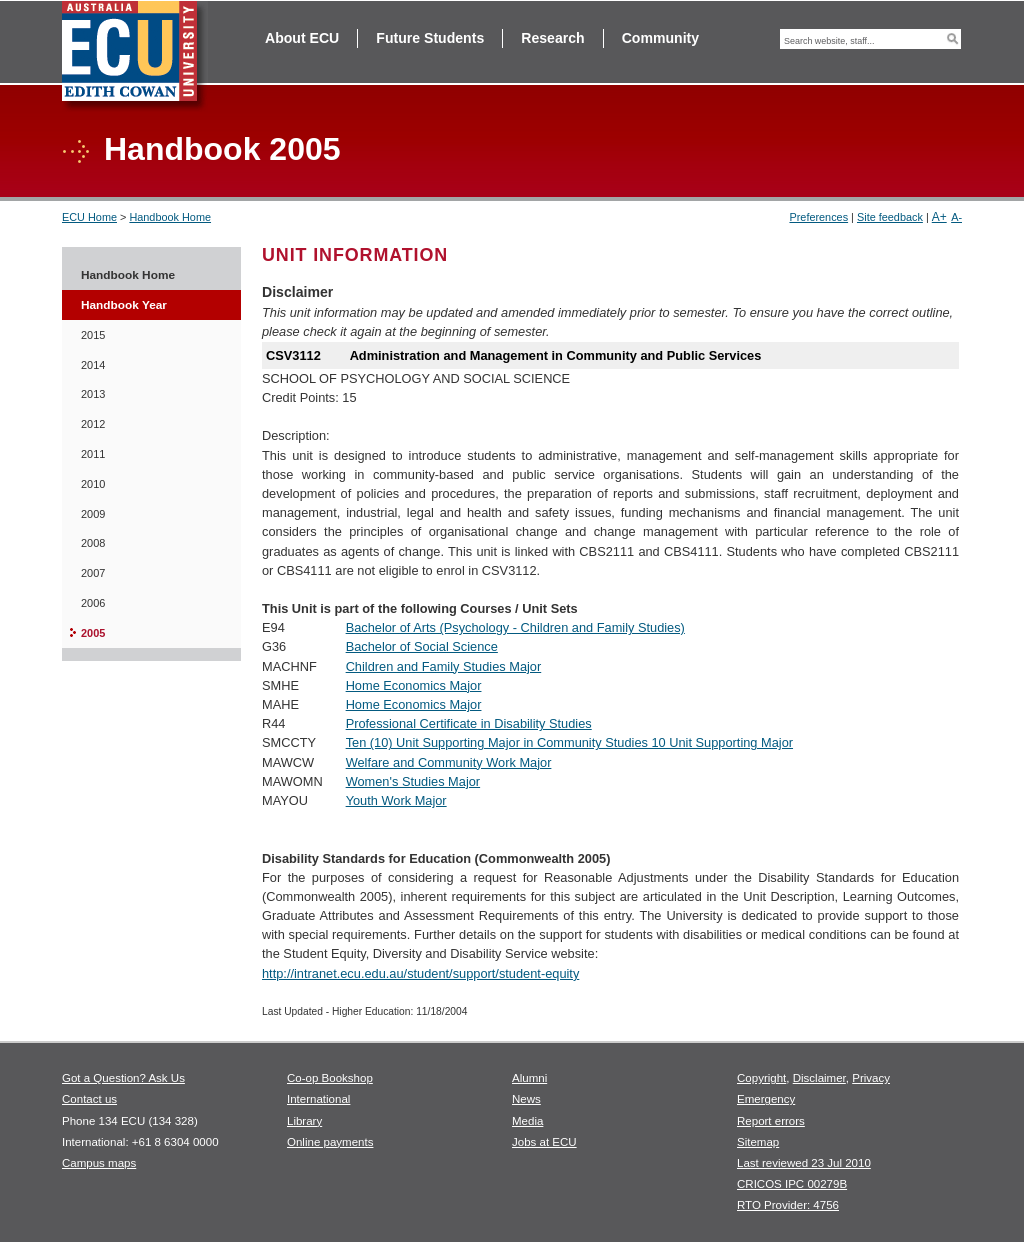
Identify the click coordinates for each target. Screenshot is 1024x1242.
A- (956, 217)
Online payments (330, 1142)
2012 (93, 424)
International (318, 1099)
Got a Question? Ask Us (123, 1078)
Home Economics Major (414, 685)
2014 (93, 365)
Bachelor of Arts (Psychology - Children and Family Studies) (515, 627)
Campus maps (99, 1163)
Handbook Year (124, 305)
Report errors (771, 1121)
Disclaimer (819, 1078)
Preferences (818, 217)
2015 (93, 335)
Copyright (761, 1078)
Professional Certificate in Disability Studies (469, 723)
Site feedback (890, 217)
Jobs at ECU (544, 1142)
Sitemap (758, 1142)
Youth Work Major (396, 800)
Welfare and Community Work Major (449, 762)
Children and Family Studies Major (444, 666)
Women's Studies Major (413, 781)
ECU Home (89, 217)
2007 (93, 573)
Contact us (89, 1099)
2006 (93, 603)
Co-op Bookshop (330, 1078)
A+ (939, 217)
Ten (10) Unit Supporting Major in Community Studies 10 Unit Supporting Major (569, 742)
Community (660, 38)
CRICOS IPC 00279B (792, 1184)
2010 (93, 484)
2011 (93, 454)
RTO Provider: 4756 (788, 1205)
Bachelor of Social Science (422, 646)
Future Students (430, 38)
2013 (93, 394)
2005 (93, 633)
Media (527, 1121)
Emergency (766, 1099)
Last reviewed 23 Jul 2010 (804, 1163)
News (526, 1099)
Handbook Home (170, 217)
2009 (93, 514)
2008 (93, 543)
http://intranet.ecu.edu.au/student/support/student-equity (420, 973)
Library (304, 1121)
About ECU (302, 38)
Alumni (529, 1078)
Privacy (871, 1078)
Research (552, 38)
